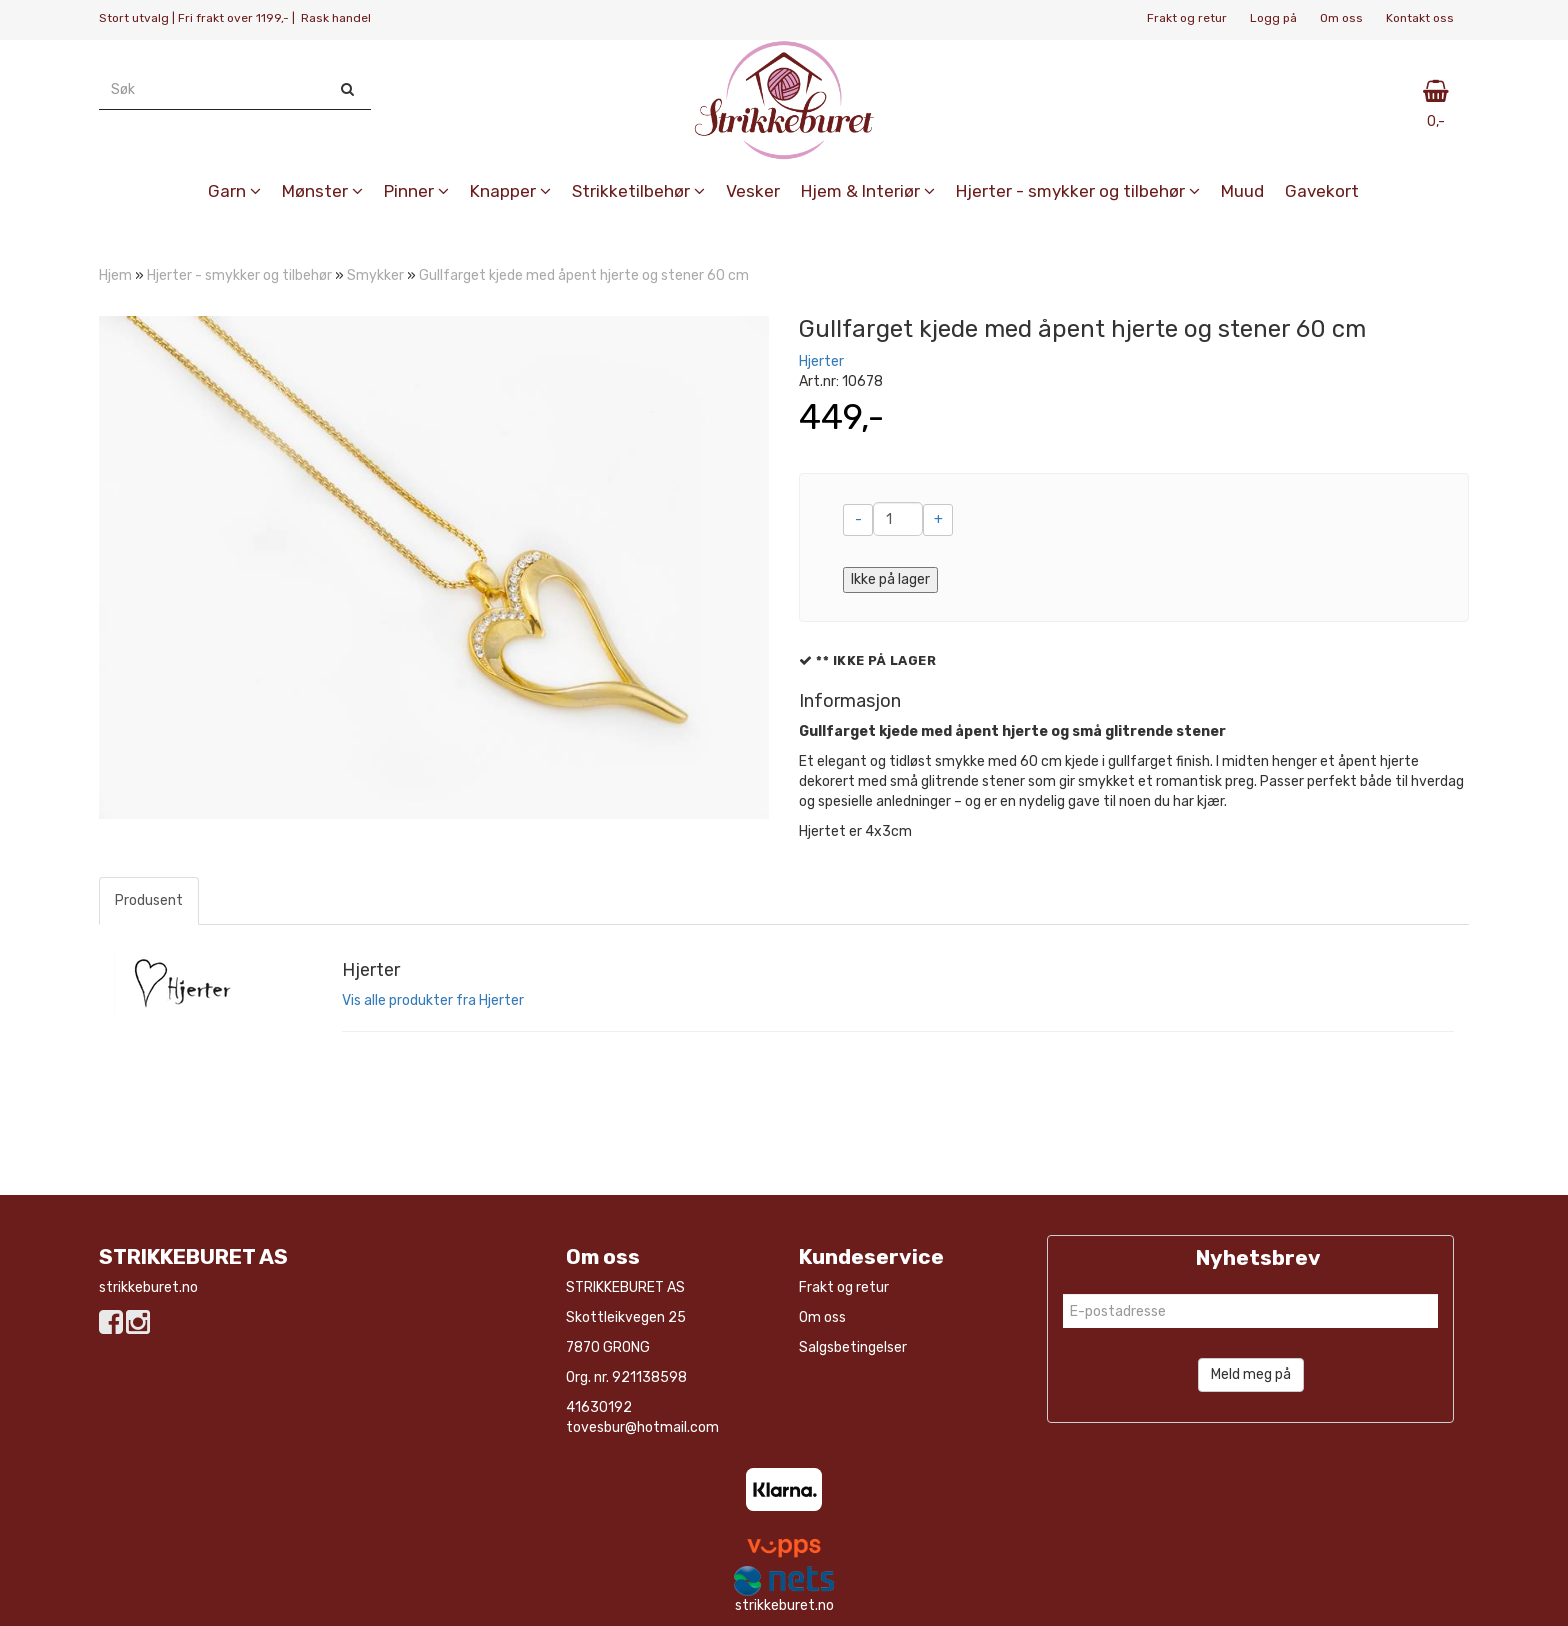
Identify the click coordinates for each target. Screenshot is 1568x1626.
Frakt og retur (1187, 18)
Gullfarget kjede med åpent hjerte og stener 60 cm (584, 275)
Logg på (1273, 18)
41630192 (599, 1407)
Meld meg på (1251, 1374)
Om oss (1341, 18)
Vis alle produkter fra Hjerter (433, 1000)
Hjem (115, 275)
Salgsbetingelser (853, 1347)
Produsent (149, 900)
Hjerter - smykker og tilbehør (239, 275)
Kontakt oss (1420, 18)
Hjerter (821, 361)
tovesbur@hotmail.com (642, 1427)
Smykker (375, 275)
